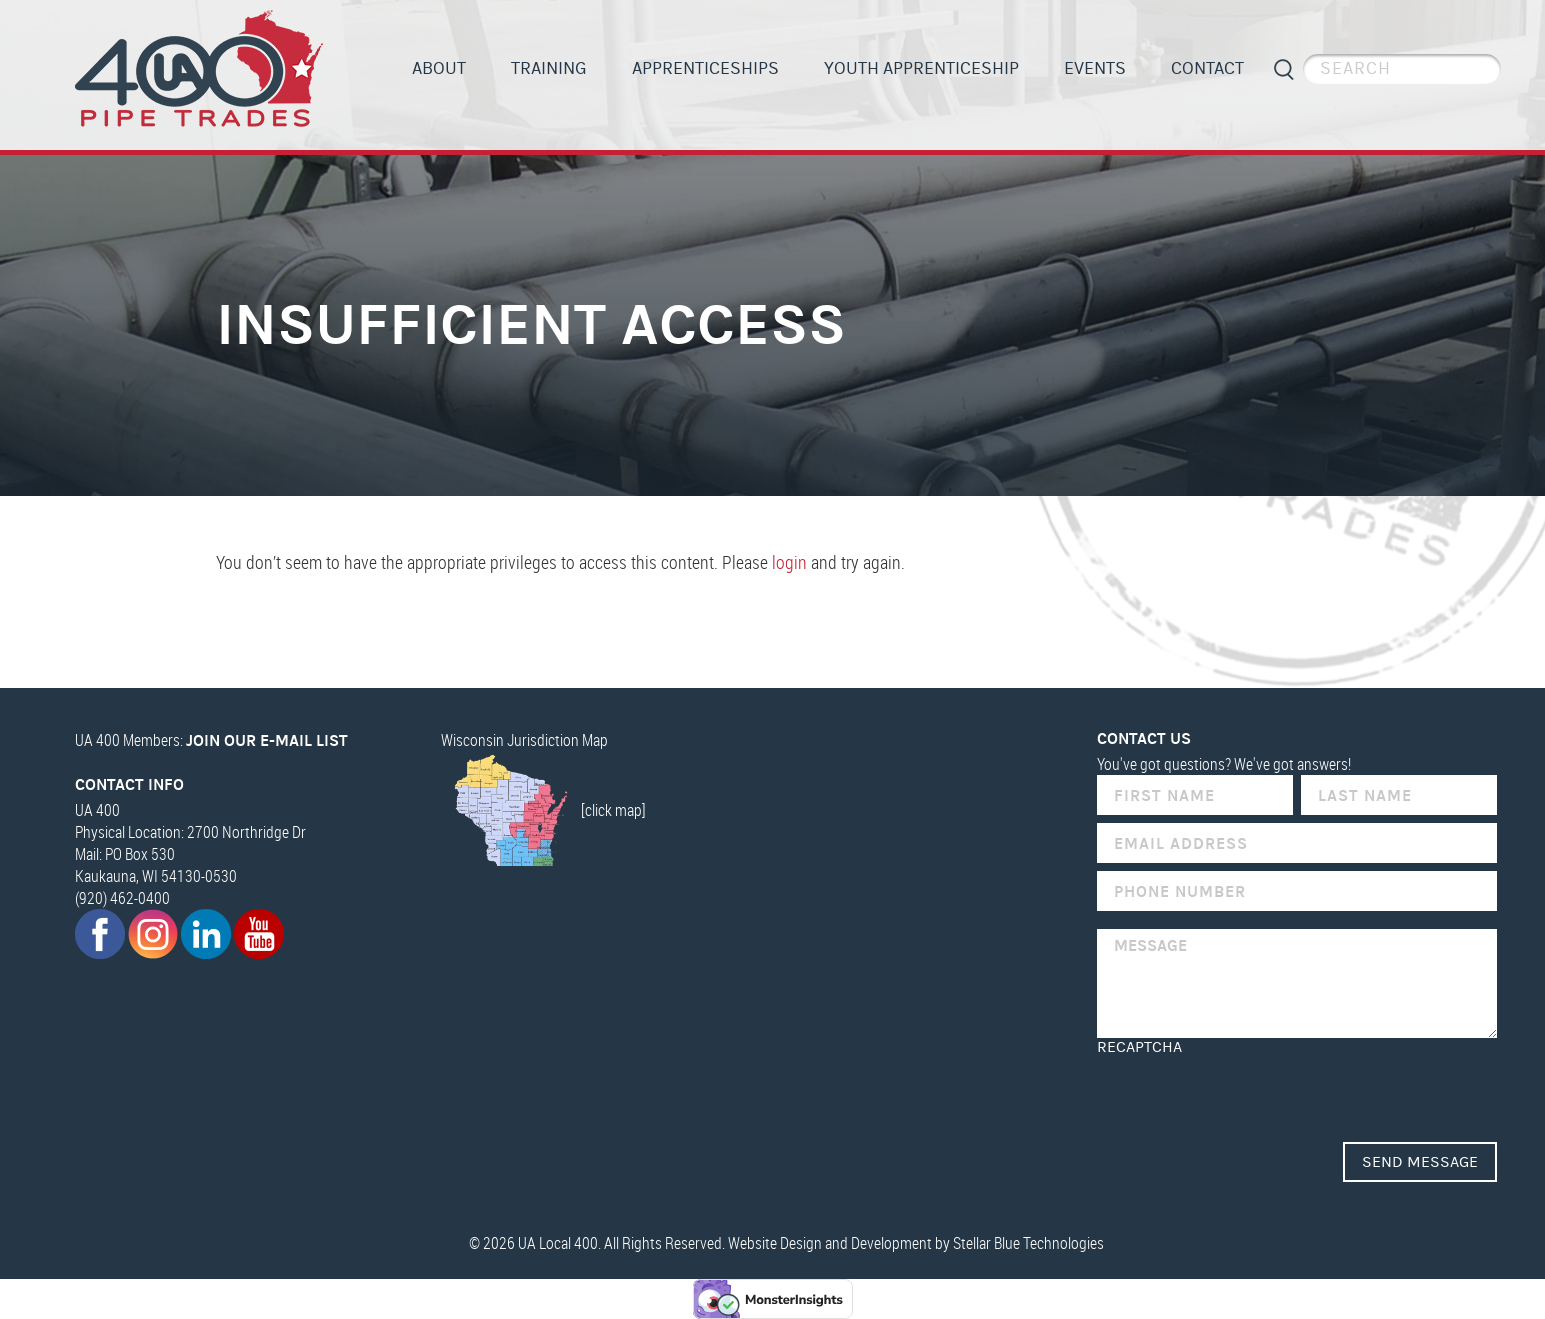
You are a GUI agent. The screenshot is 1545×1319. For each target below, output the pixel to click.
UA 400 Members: (211, 740)
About (439, 68)
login (789, 562)
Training (549, 68)
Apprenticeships (705, 68)
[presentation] (1249, 1095)
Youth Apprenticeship (921, 68)
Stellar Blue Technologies (1028, 1243)
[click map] (543, 810)
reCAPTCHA (1139, 1047)
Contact (1207, 68)
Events (1095, 68)
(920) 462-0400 (122, 898)
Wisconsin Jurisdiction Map (524, 740)
